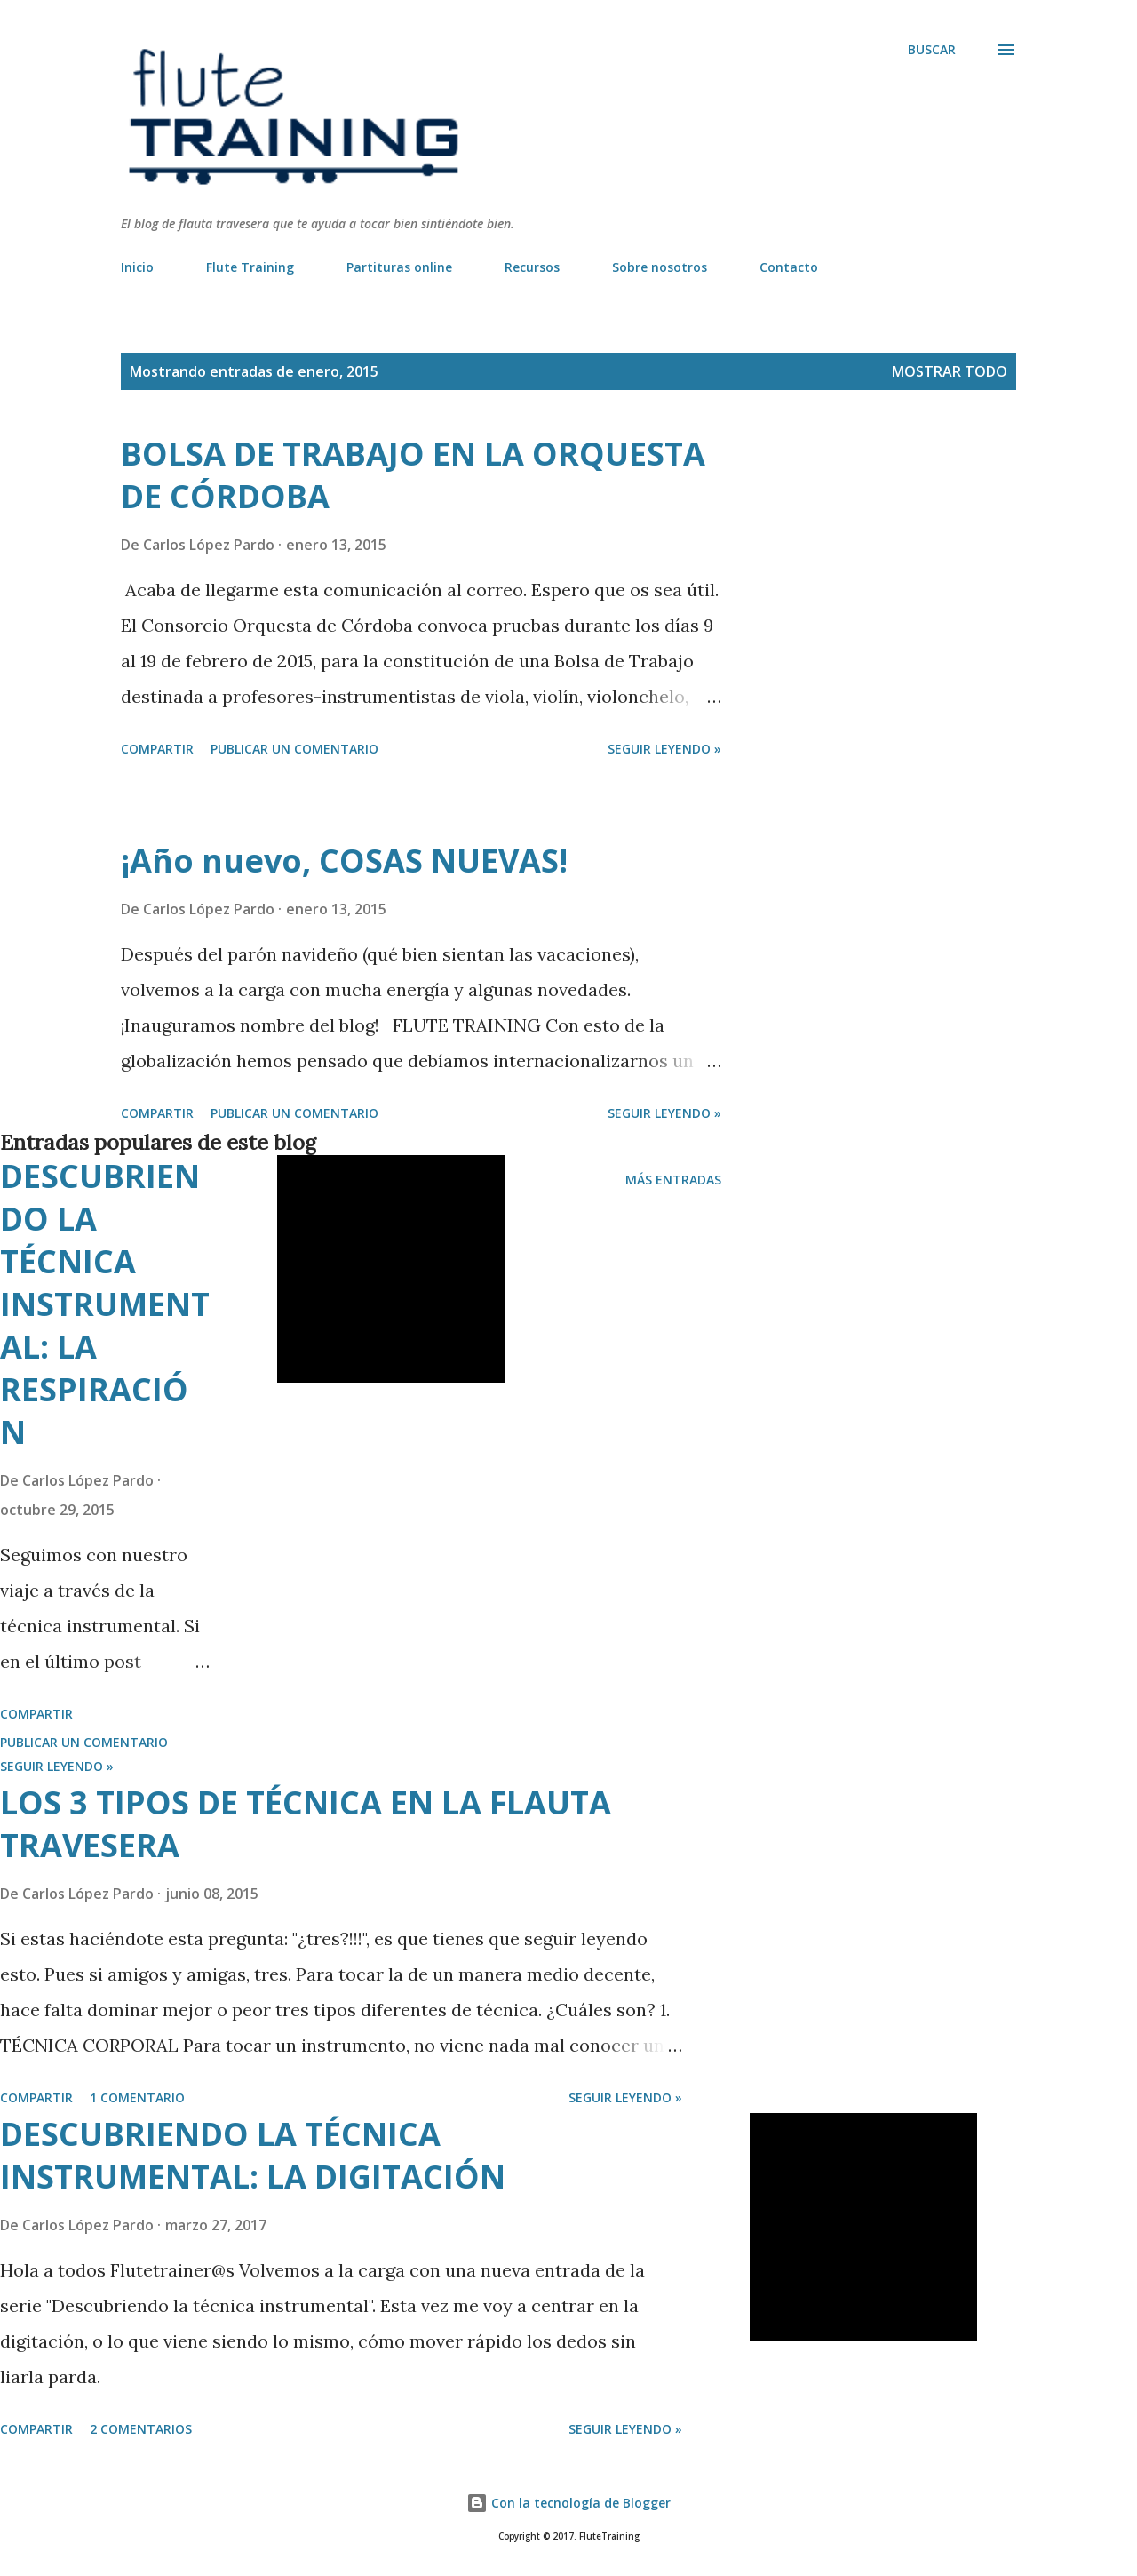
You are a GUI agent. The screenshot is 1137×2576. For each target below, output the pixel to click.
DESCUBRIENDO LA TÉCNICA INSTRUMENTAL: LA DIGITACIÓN (252, 2155)
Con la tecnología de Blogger (568, 2502)
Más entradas (673, 1179)
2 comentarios (141, 2428)
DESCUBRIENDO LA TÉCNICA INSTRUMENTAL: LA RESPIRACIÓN (105, 1304)
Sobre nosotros (659, 267)
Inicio (137, 267)
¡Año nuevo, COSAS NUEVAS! (344, 860)
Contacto (788, 267)
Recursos (532, 267)
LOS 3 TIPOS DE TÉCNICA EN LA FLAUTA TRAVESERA (305, 1824)
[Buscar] (932, 49)
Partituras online (399, 267)
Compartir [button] (157, 748)
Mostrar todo (949, 371)
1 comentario (137, 2097)
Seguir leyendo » (664, 748)
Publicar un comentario (294, 748)
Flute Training (250, 267)
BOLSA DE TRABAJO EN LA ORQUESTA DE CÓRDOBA (413, 475)
